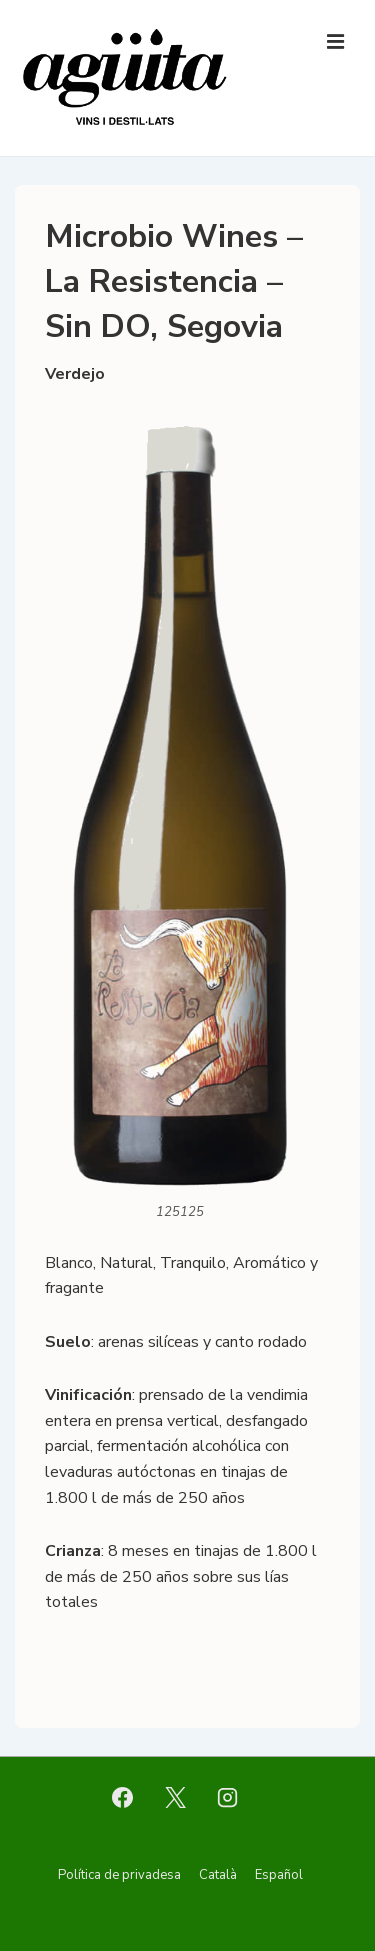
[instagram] (228, 1798)
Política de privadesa (119, 1875)
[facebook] (122, 1798)
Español (279, 1875)
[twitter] (175, 1798)
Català (218, 1875)
